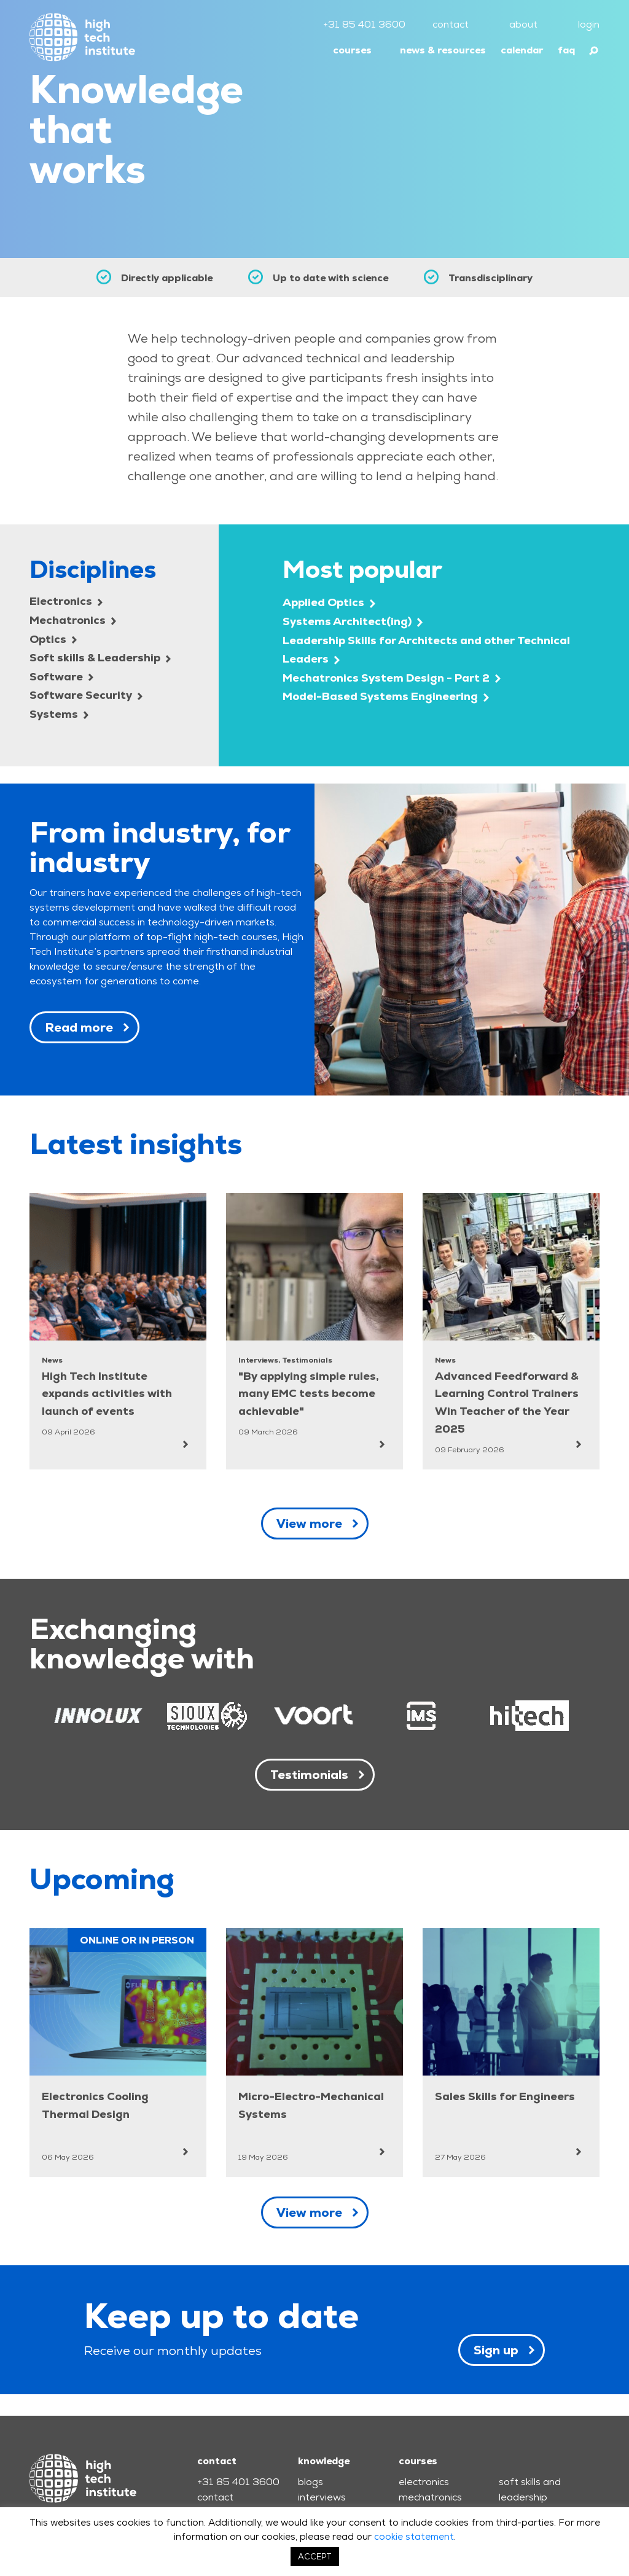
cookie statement (414, 2536)
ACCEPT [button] (315, 2556)
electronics (424, 2481)
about (523, 24)
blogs (310, 2481)
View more (309, 1523)
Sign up (496, 2350)
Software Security (86, 695)
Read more (79, 1027)
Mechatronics (72, 620)
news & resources (443, 50)
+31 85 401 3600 (364, 24)
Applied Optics (329, 602)
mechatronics (430, 2497)
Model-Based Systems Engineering (386, 696)
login (589, 24)
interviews (322, 2497)
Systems (58, 714)
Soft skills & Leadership (100, 657)
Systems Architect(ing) (353, 621)
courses (352, 50)
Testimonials (309, 1775)
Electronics (66, 601)
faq (566, 50)
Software (61, 676)
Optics (53, 639)
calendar (522, 50)
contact (450, 24)
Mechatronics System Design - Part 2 (392, 678)
